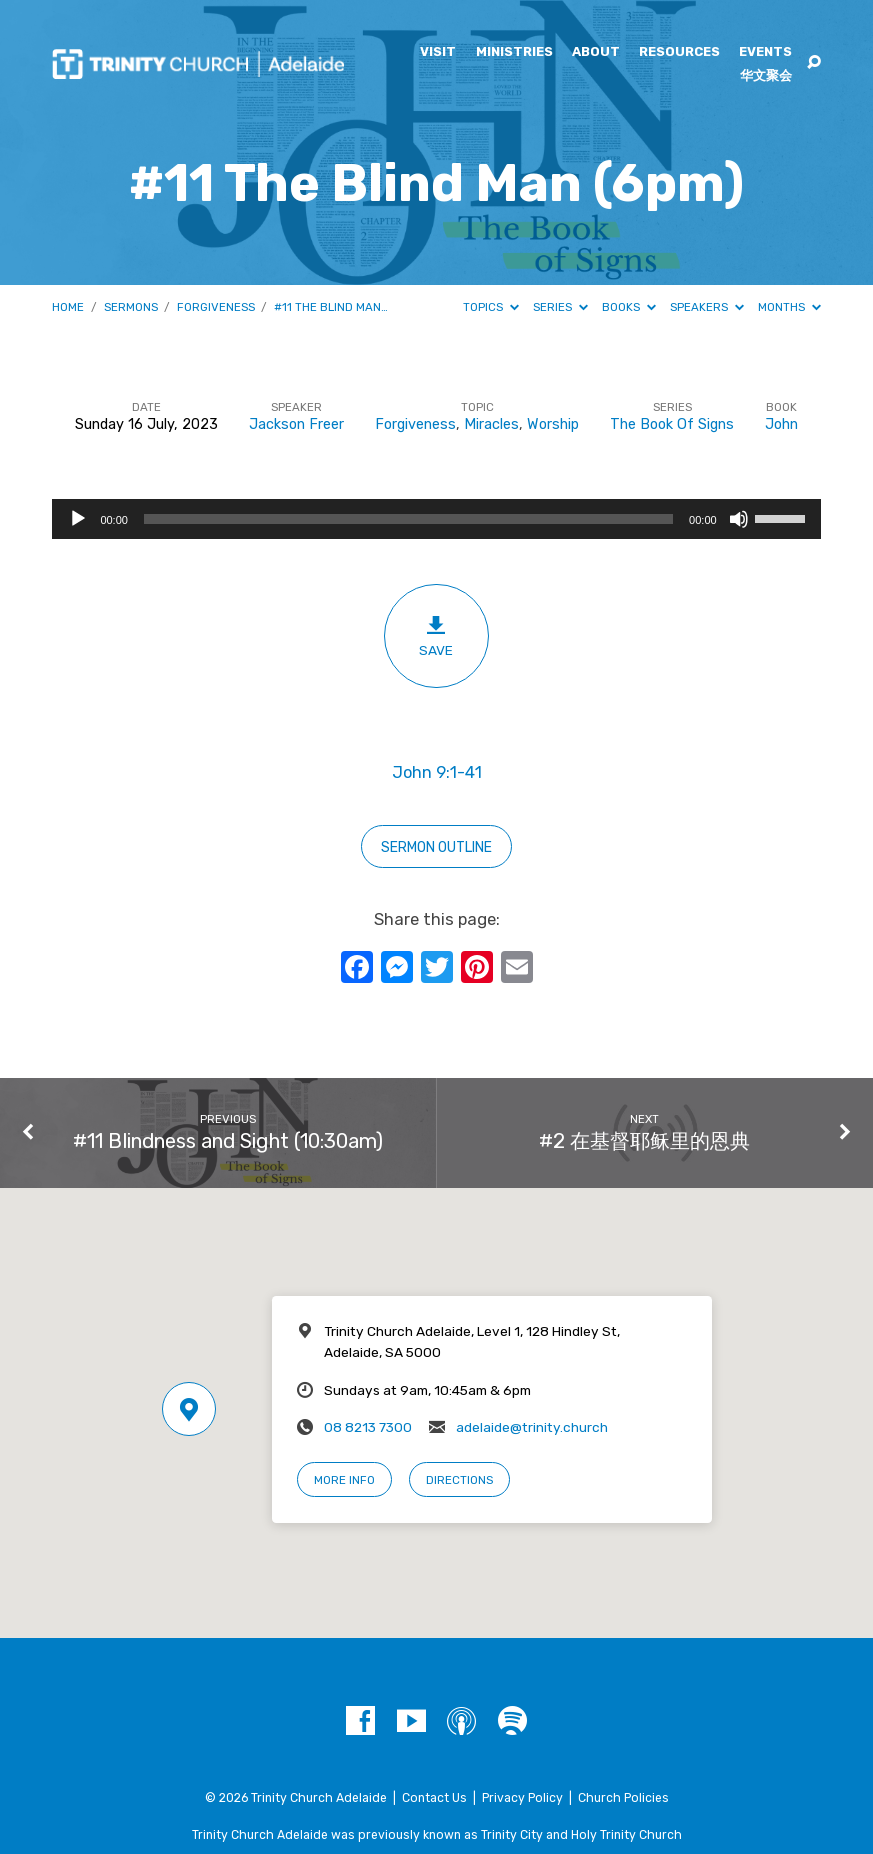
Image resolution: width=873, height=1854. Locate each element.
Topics (491, 307)
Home (68, 307)
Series (560, 307)
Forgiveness (216, 307)
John (781, 424)
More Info (344, 1480)
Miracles (491, 424)
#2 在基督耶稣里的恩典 (644, 1141)
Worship (553, 424)
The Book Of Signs (672, 424)
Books (629, 307)
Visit (438, 52)
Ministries (514, 52)
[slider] (408, 519)
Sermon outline (436, 847)
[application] (436, 519)
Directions (459, 1480)
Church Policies (623, 1798)
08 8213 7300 (368, 1427)
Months (789, 307)
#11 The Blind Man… (331, 307)
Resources (679, 52)
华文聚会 (766, 76)
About (596, 52)
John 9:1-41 (437, 772)
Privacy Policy (522, 1798)
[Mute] (739, 519)
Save (436, 636)
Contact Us (434, 1798)
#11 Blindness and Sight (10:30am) (228, 1141)
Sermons (131, 307)
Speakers (707, 307)
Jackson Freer (296, 424)
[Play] (78, 519)
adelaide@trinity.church (532, 1427)
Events (765, 52)
